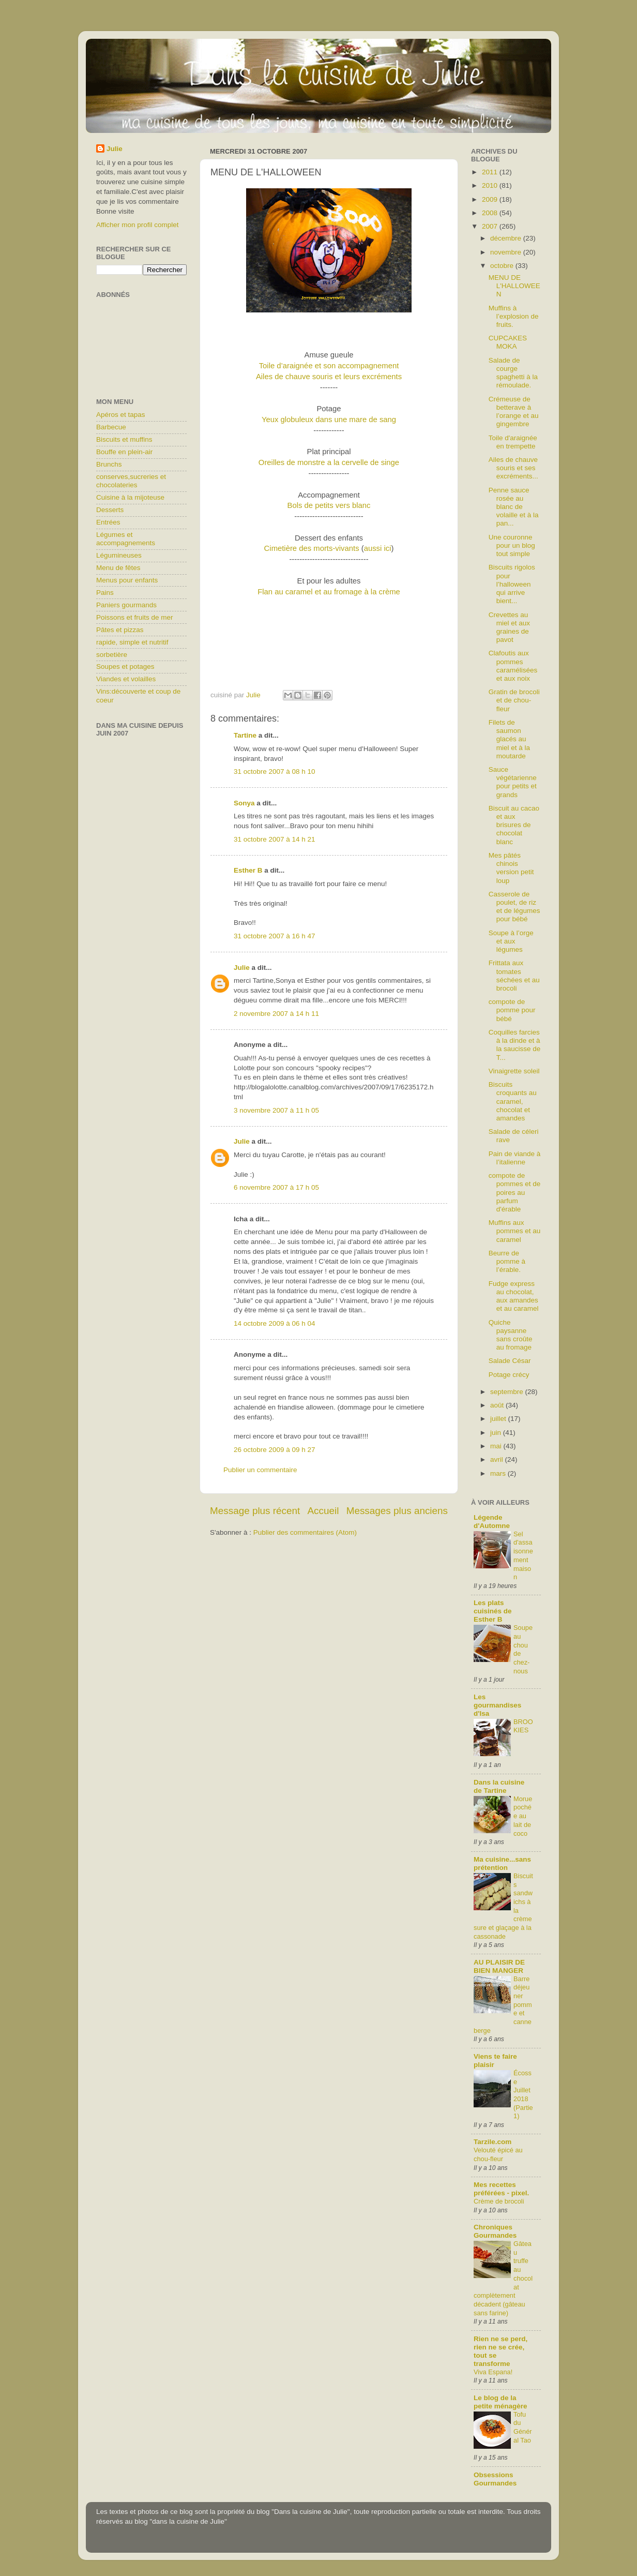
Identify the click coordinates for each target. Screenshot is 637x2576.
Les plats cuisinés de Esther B (493, 1611)
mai (497, 1446)
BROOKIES (523, 1726)
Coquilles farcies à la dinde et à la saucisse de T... (515, 1044)
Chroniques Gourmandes (495, 2231)
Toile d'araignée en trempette (513, 442)
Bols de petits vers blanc (329, 505)
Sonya (244, 803)
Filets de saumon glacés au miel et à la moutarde (509, 739)
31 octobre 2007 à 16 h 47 (274, 936)
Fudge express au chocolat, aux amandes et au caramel (514, 1296)
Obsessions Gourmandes (495, 2479)
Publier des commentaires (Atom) (305, 1532)
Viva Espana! (493, 2372)
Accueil (323, 1510)
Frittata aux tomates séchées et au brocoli (514, 975)
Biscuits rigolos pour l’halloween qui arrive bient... (512, 584)
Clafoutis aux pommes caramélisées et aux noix (513, 665)
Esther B (248, 870)
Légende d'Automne (492, 1522)
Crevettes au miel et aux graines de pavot (509, 627)
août (498, 1405)
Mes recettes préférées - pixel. (501, 2189)
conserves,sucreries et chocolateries (131, 481)
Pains (105, 592)
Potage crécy (509, 1375)
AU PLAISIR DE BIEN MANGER (499, 1966)
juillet (499, 1418)
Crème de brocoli (499, 2201)
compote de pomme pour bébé (512, 1010)
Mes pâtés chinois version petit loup (511, 868)
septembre (507, 1392)
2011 (490, 172)
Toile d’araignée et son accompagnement (329, 366)
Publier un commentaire (260, 1470)
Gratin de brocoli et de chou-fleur (514, 700)
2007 (490, 226)
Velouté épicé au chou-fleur (498, 2154)
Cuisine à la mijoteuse (130, 497)
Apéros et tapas (120, 414)
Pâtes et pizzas (120, 630)
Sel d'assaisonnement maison (523, 1555)
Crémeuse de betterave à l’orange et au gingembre (514, 411)
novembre (506, 252)
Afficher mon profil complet (137, 225)
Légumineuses (119, 555)
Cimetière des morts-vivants (312, 548)
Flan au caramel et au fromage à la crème (328, 592)
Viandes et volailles (126, 679)
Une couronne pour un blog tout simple (512, 545)
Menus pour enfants (127, 580)
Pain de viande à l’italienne (515, 1158)
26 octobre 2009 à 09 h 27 (274, 1450)
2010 (490, 185)
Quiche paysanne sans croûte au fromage (511, 1335)
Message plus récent (255, 1510)
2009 (490, 199)
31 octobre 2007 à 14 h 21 (274, 839)
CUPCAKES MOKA (508, 342)
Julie (242, 967)
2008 (490, 213)
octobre (502, 265)
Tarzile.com (492, 2142)
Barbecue (111, 427)
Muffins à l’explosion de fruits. (514, 316)
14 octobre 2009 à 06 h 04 (274, 1323)
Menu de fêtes (118, 568)
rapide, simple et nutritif (132, 642)
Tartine (245, 735)
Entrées (108, 522)
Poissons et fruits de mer (134, 617)
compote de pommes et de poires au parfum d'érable (515, 1192)
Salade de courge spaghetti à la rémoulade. (513, 373)
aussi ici (377, 548)
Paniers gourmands (126, 605)
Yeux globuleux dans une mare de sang (329, 419)
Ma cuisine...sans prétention (502, 1863)
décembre (506, 238)
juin (496, 1432)
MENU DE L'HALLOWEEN (514, 286)
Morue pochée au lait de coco (522, 1816)
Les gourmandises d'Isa (497, 1705)
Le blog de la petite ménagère (500, 2402)
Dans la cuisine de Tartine (499, 1786)
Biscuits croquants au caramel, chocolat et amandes (513, 1101)
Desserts (110, 510)
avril (497, 1459)
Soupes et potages (125, 666)
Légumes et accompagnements (125, 539)
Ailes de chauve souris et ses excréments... (513, 468)
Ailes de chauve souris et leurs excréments (329, 376)
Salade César (510, 1361)
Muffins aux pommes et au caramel (515, 1231)
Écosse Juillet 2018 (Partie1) (523, 2094)
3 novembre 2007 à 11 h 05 (276, 1110)
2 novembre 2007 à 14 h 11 (276, 1013)
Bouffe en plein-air (124, 452)
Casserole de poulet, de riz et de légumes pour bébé (514, 906)
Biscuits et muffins (124, 439)
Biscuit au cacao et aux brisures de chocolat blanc (514, 825)
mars (499, 1473)
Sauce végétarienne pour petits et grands (513, 782)
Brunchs (109, 464)
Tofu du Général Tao (522, 2427)
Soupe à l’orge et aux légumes (511, 941)
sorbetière (111, 654)
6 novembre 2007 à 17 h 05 (276, 1187)
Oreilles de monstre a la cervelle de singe (329, 462)
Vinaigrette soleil (514, 1071)
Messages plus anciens (397, 1510)
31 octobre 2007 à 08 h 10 (274, 771)
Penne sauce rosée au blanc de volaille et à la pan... (514, 507)
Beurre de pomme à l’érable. (507, 1261)
